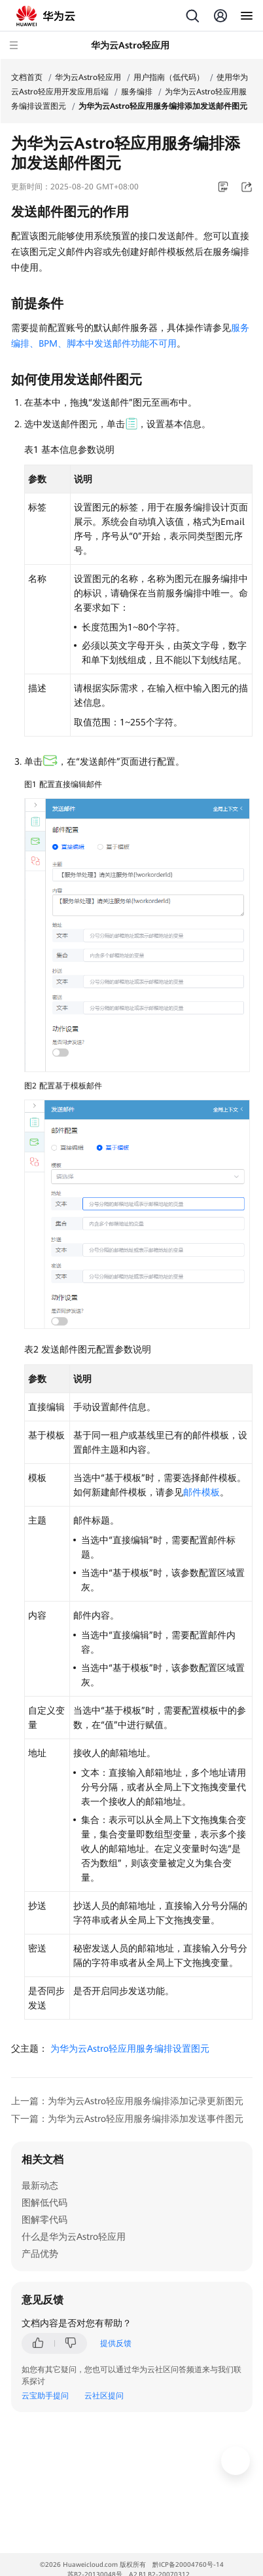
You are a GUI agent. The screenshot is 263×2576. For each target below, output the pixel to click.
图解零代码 (44, 2219)
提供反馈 (116, 2343)
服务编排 (136, 91)
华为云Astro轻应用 (88, 77)
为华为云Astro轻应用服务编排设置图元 (129, 2048)
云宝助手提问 (45, 2395)
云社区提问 (104, 2395)
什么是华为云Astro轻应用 (74, 2236)
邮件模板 (201, 1492)
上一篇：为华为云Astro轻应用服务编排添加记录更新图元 (127, 2101)
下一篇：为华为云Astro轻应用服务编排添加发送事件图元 (127, 2118)
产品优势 (40, 2253)
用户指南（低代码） (168, 77)
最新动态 (40, 2185)
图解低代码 (44, 2202)
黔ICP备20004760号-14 (188, 2564)
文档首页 (27, 77)
